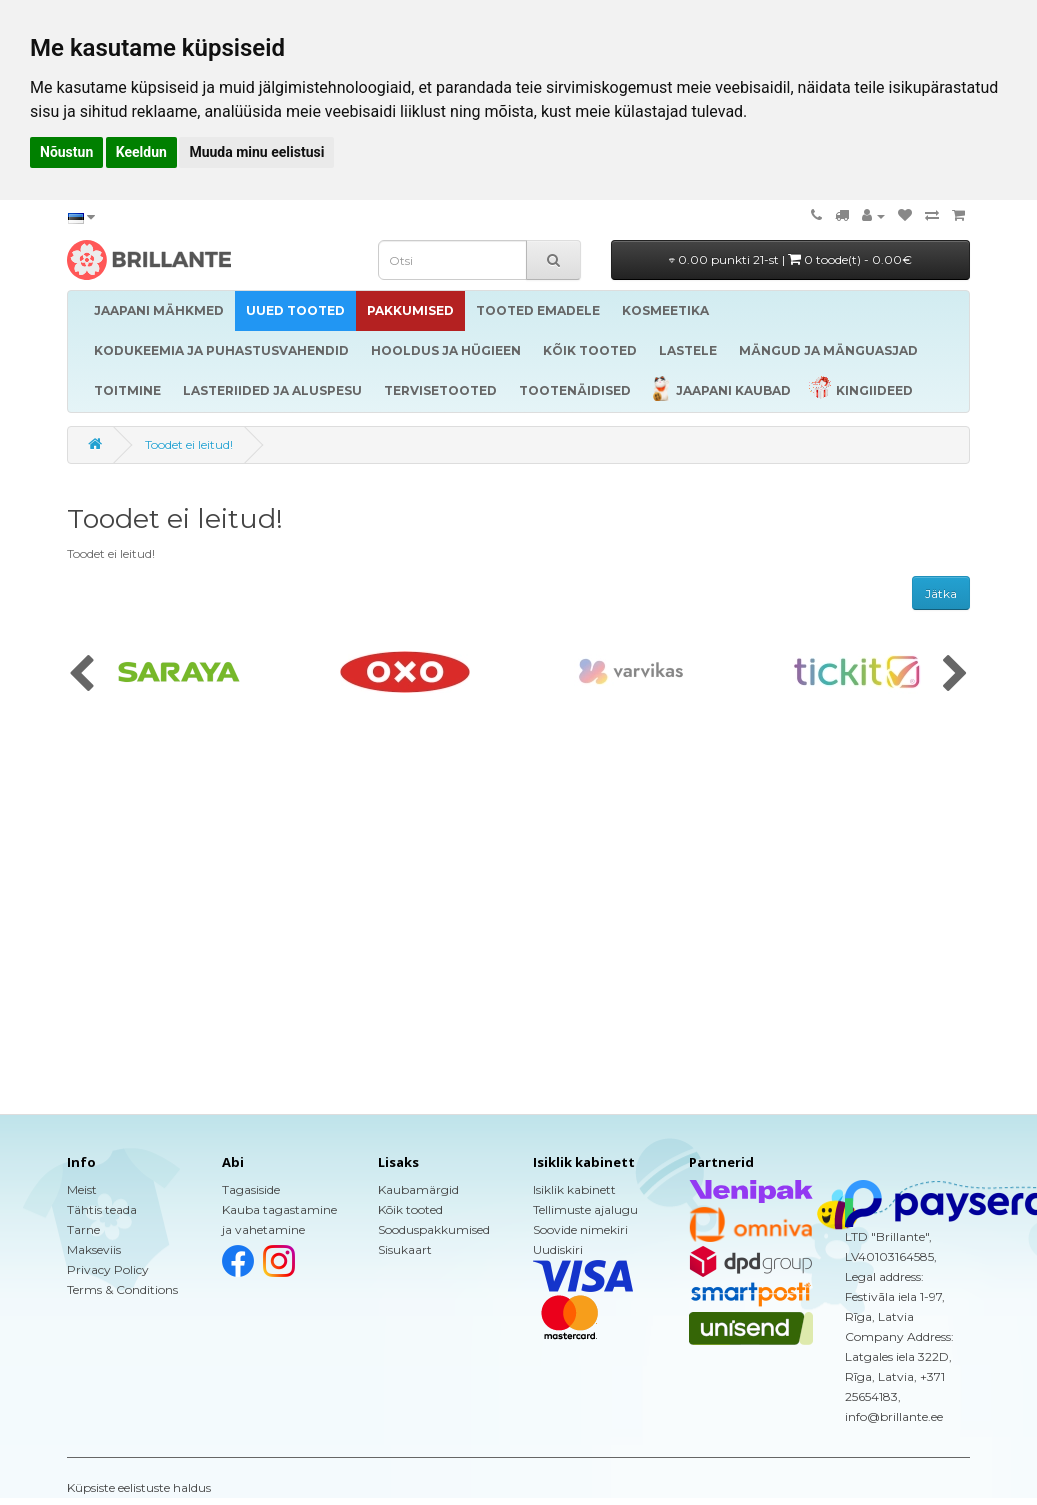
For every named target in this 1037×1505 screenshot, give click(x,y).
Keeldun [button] (141, 152)
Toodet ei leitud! (189, 444)
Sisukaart (405, 1249)
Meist (82, 1189)
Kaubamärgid (418, 1189)
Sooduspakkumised (434, 1229)
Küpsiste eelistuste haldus (139, 1487)
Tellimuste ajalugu (585, 1209)
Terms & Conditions (122, 1289)
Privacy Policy (108, 1269)
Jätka (941, 593)
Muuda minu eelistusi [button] (256, 152)
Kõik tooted (410, 1209)
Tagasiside (251, 1189)
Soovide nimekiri (580, 1229)
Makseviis (94, 1249)
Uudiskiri (558, 1249)
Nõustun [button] (66, 152)
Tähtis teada (102, 1209)
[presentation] (81, 675)
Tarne (83, 1229)
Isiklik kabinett (574, 1189)
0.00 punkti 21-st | (790, 259)
